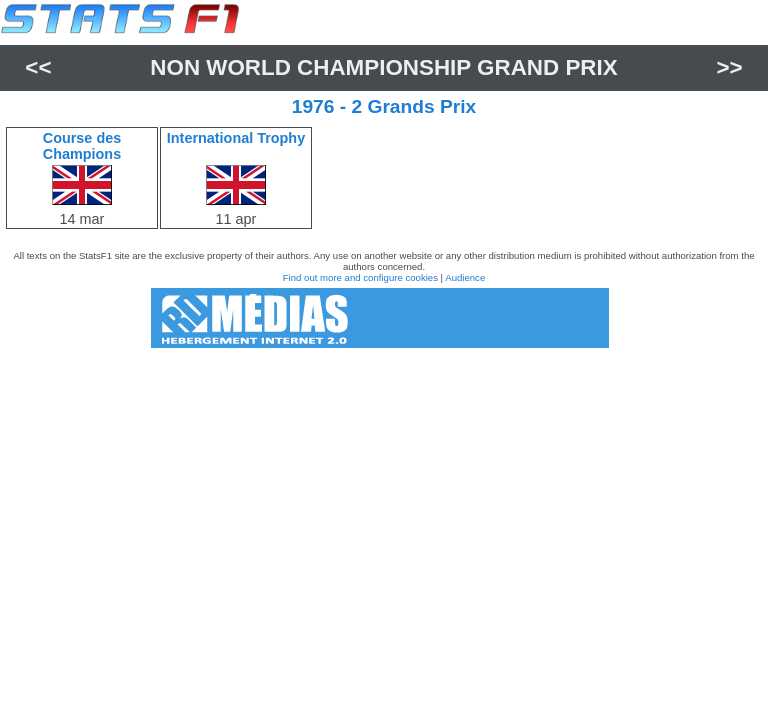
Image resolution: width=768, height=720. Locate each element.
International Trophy (236, 138)
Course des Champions (82, 146)
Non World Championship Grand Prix (383, 67)
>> (730, 67)
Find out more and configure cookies (360, 277)
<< (38, 67)
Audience (465, 277)
